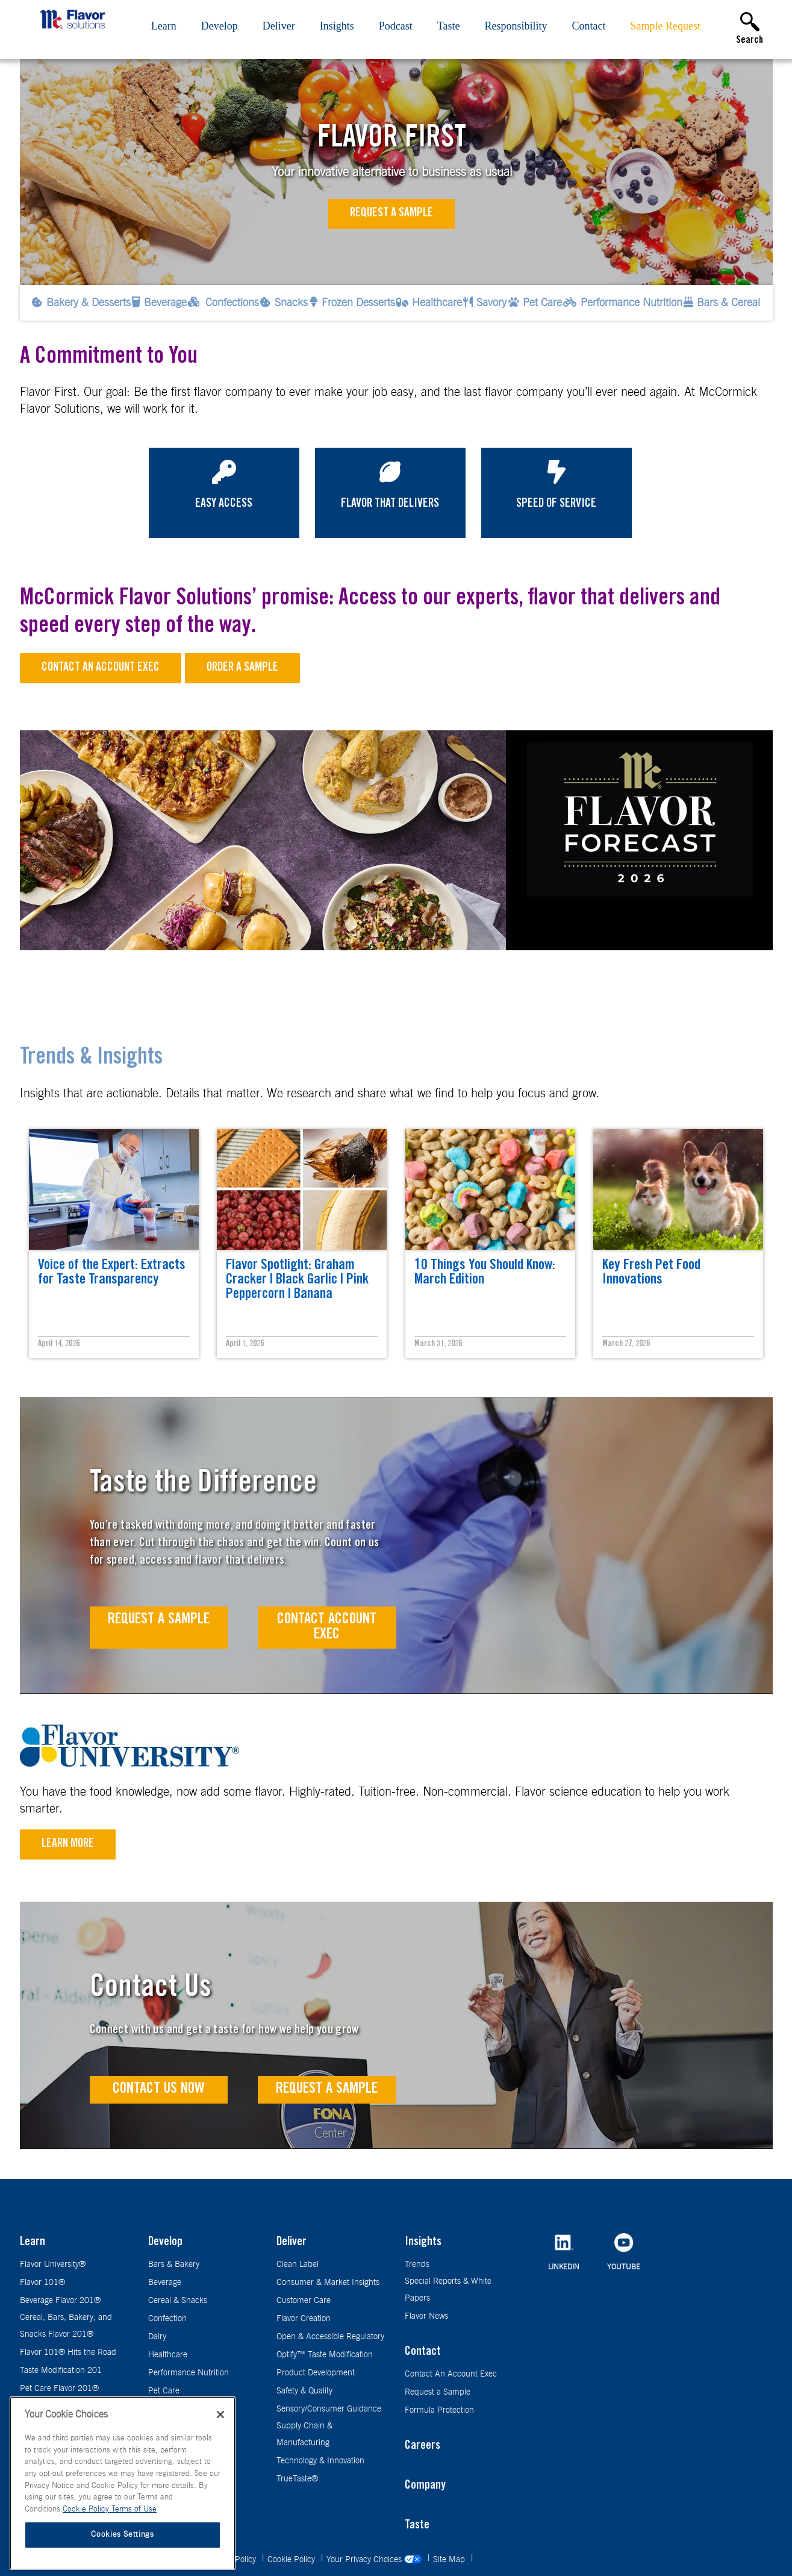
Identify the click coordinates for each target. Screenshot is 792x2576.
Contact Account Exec (326, 1627)
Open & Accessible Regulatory (330, 2337)
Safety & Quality (304, 2391)
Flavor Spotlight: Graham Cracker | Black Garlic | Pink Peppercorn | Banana (297, 1280)
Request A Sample (159, 1620)
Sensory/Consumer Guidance (328, 2409)
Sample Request (665, 26)
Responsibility (516, 26)
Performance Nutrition (188, 2373)
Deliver (279, 26)
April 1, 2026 (245, 1344)
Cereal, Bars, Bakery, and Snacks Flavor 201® (66, 2326)
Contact (589, 26)
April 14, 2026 (59, 1344)
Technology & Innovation (320, 2461)
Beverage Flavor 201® (60, 2300)
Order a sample (242, 668)
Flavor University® (53, 2264)
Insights (337, 26)
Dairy (157, 2337)
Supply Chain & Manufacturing (304, 2434)
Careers (422, 2446)
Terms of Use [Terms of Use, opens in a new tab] (134, 2509)
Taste (448, 26)
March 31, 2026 (438, 1344)
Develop (219, 26)
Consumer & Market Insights (327, 2282)
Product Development (315, 2373)
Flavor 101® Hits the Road (68, 2352)
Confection (167, 2318)
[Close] (220, 2414)
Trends (417, 2264)
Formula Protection (439, 2410)
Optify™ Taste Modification (324, 2355)
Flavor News (426, 2316)
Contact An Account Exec (451, 2374)
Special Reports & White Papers (448, 2289)
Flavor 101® (42, 2282)
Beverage (164, 2282)
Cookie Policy (292, 2560)
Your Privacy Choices (375, 2560)
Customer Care (303, 2300)
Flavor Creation (303, 2318)
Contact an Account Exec (101, 668)
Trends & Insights (91, 1058)
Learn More (68, 1844)
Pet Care (163, 2391)
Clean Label (297, 2264)
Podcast (396, 26)
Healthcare (167, 2355)
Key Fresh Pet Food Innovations (651, 1273)
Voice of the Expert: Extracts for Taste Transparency (112, 1273)
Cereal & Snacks (177, 2300)
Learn (163, 26)
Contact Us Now (159, 2089)
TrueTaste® (297, 2479)
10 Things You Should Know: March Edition (484, 1273)
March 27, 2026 (626, 1344)
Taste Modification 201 (61, 2370)
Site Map (450, 2560)
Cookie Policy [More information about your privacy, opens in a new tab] (87, 2509)
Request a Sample (391, 214)
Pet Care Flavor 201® (59, 2388)
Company (425, 2486)
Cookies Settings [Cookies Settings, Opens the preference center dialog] (122, 2535)
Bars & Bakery (173, 2264)
